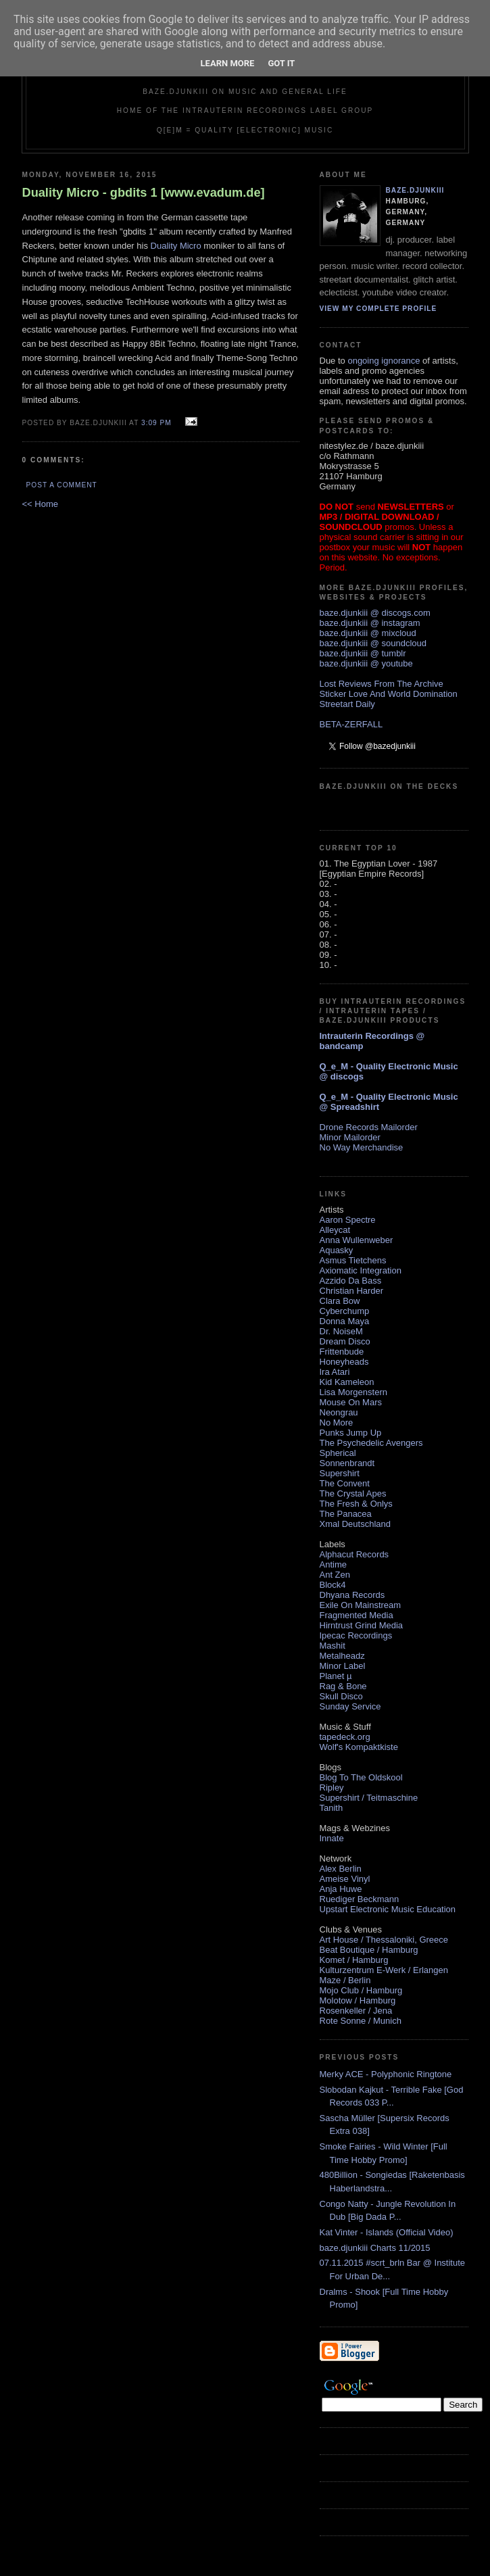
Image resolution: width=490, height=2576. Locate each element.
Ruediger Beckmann (359, 1899)
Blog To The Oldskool (361, 1777)
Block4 (333, 1585)
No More (336, 1422)
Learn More (228, 63)
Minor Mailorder (350, 1137)
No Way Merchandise (361, 1147)
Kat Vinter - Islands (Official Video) (387, 2232)
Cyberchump (345, 1311)
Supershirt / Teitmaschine (369, 1798)
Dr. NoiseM (341, 1331)
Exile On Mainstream (360, 1605)
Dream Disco (345, 1341)
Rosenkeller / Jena (356, 2011)
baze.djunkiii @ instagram (370, 623)
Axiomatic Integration (360, 1270)
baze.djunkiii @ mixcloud (368, 633)
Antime (333, 1564)
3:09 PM (156, 423)
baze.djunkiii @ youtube (366, 663)
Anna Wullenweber (356, 1240)
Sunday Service (350, 1706)
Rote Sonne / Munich (360, 2021)
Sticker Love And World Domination (389, 694)
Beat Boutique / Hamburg (369, 1950)
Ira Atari (335, 1372)
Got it (281, 63)
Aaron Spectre (348, 1220)
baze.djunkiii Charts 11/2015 (375, 2248)
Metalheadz (342, 1656)
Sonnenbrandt (347, 1463)
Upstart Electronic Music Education (388, 1909)
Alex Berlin (341, 1869)
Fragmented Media (356, 1615)
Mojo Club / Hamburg (361, 1990)
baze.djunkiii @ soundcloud (373, 643)
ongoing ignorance (383, 361)
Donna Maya (345, 1321)
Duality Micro (176, 246)
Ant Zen (335, 1575)
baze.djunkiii (415, 190)
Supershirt (340, 1473)
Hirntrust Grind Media (361, 1625)
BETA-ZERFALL (351, 724)
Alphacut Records (354, 1554)
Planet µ (336, 1676)
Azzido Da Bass (351, 1280)
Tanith (331, 1808)
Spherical (338, 1453)
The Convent (345, 1483)
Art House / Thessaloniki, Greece (384, 1940)
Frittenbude (342, 1351)
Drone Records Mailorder (369, 1127)
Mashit (332, 1646)
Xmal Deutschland (355, 1524)
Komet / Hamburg (354, 1960)
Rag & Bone (343, 1686)
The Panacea (346, 1514)
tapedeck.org (345, 1737)
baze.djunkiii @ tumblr (363, 653)
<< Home (40, 504)
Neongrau (339, 1412)
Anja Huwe (341, 1889)
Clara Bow (340, 1301)
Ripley (332, 1787)
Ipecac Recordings (356, 1635)
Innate (332, 1838)
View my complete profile (378, 308)
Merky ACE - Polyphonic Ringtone (386, 2074)
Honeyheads (344, 1362)
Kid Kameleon (347, 1382)
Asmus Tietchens (353, 1260)
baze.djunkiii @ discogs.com (375, 613)
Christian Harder (352, 1291)
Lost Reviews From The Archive (381, 684)
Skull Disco (341, 1696)
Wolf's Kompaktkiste (359, 1747)
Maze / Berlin (345, 1980)
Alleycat (335, 1230)
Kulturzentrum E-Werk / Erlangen (384, 1970)
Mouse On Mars (351, 1402)
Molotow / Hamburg (358, 2000)
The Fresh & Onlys (356, 1504)
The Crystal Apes (353, 1493)
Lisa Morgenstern (353, 1392)
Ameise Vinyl (345, 1879)
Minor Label (343, 1666)
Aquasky (336, 1250)
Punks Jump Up (351, 1433)
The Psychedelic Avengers (371, 1443)
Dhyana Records (352, 1595)
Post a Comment (61, 485)
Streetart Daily (347, 704)
